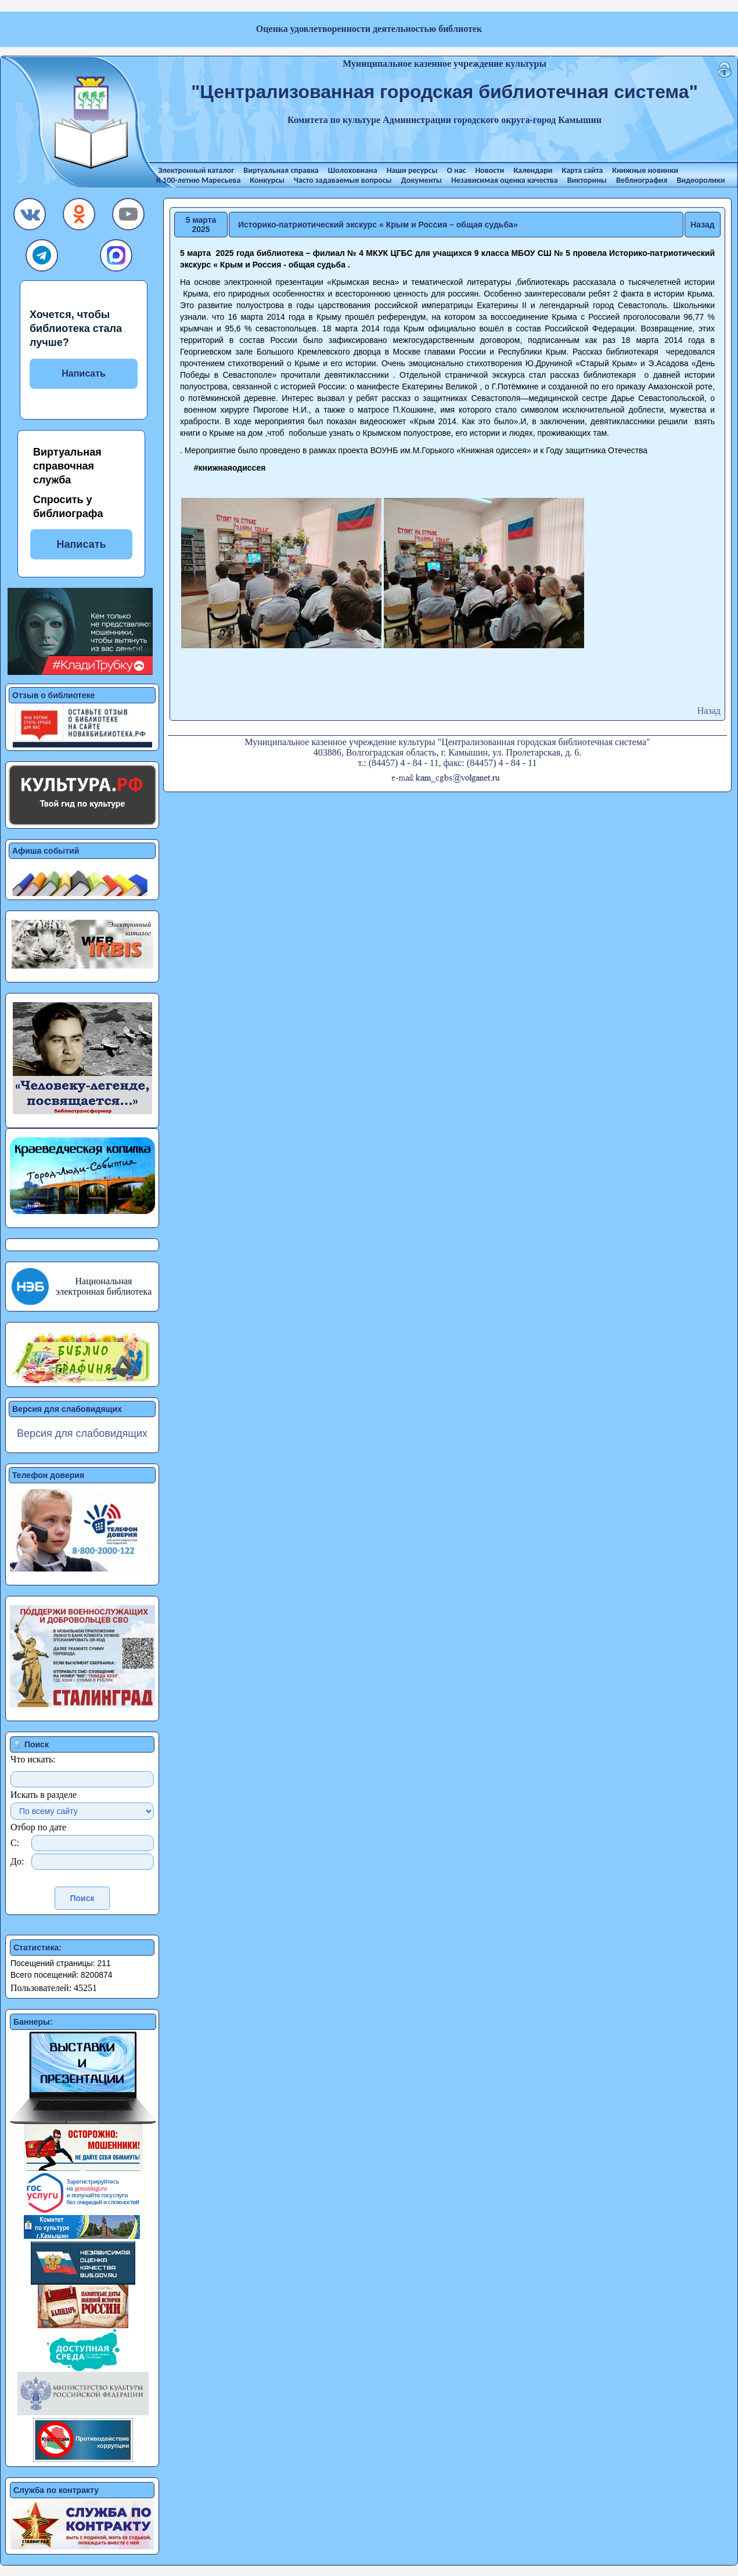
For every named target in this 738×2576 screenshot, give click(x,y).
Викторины (587, 180)
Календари (532, 170)
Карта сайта (582, 170)
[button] (30, 217)
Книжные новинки (645, 170)
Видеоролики (700, 180)
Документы (421, 180)
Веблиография (641, 180)
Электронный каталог (196, 170)
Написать (84, 373)
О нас (456, 170)
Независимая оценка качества (504, 180)
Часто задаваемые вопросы (342, 180)
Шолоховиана (352, 170)
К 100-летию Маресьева (198, 180)
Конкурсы (267, 180)
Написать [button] (81, 544)
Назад (702, 224)
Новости (489, 170)
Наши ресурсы (412, 170)
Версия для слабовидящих (82, 1433)
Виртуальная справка (280, 170)
